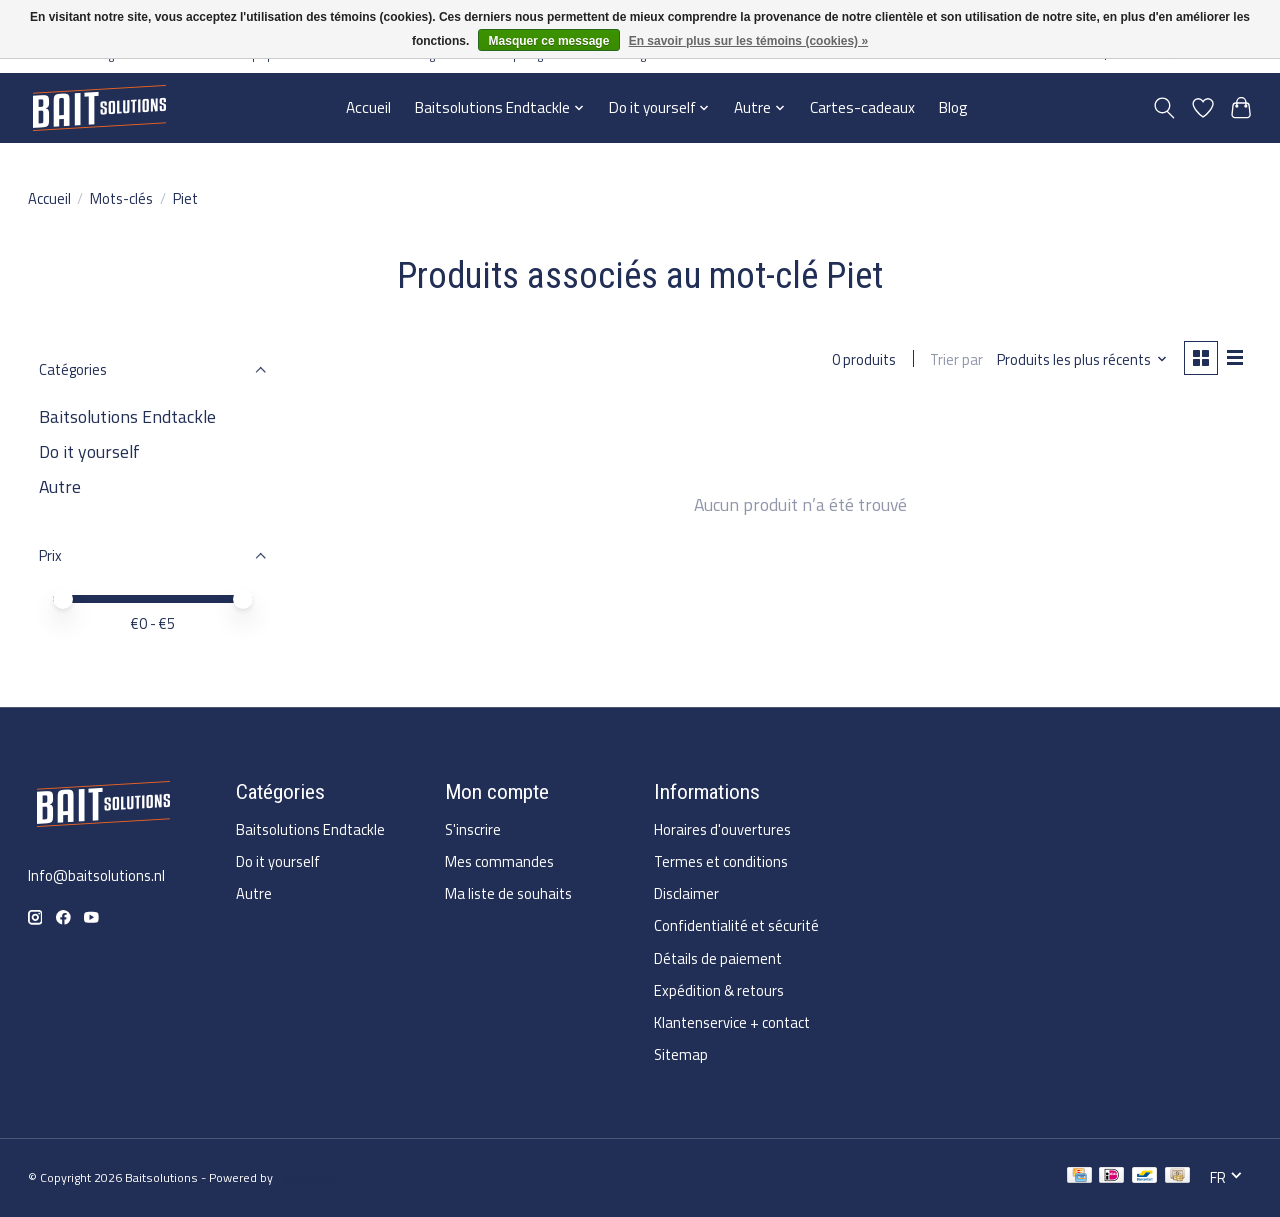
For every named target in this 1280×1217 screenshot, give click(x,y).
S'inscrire (473, 829)
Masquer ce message (549, 41)
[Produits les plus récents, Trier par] (1081, 359)
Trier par (956, 359)
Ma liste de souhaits (508, 893)
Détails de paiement (718, 958)
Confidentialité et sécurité (736, 925)
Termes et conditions (721, 861)
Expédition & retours (719, 990)
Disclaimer (686, 893)
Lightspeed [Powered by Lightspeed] (306, 1177)
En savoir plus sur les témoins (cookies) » (748, 41)
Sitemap (681, 1054)
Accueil (368, 107)
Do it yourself (89, 451)
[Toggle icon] (1163, 108)
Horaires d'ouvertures (722, 829)
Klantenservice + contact (732, 1022)
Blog (953, 107)
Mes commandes (499, 861)
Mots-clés (121, 198)
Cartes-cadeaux (862, 107)
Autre (60, 486)
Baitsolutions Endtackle (127, 416)
